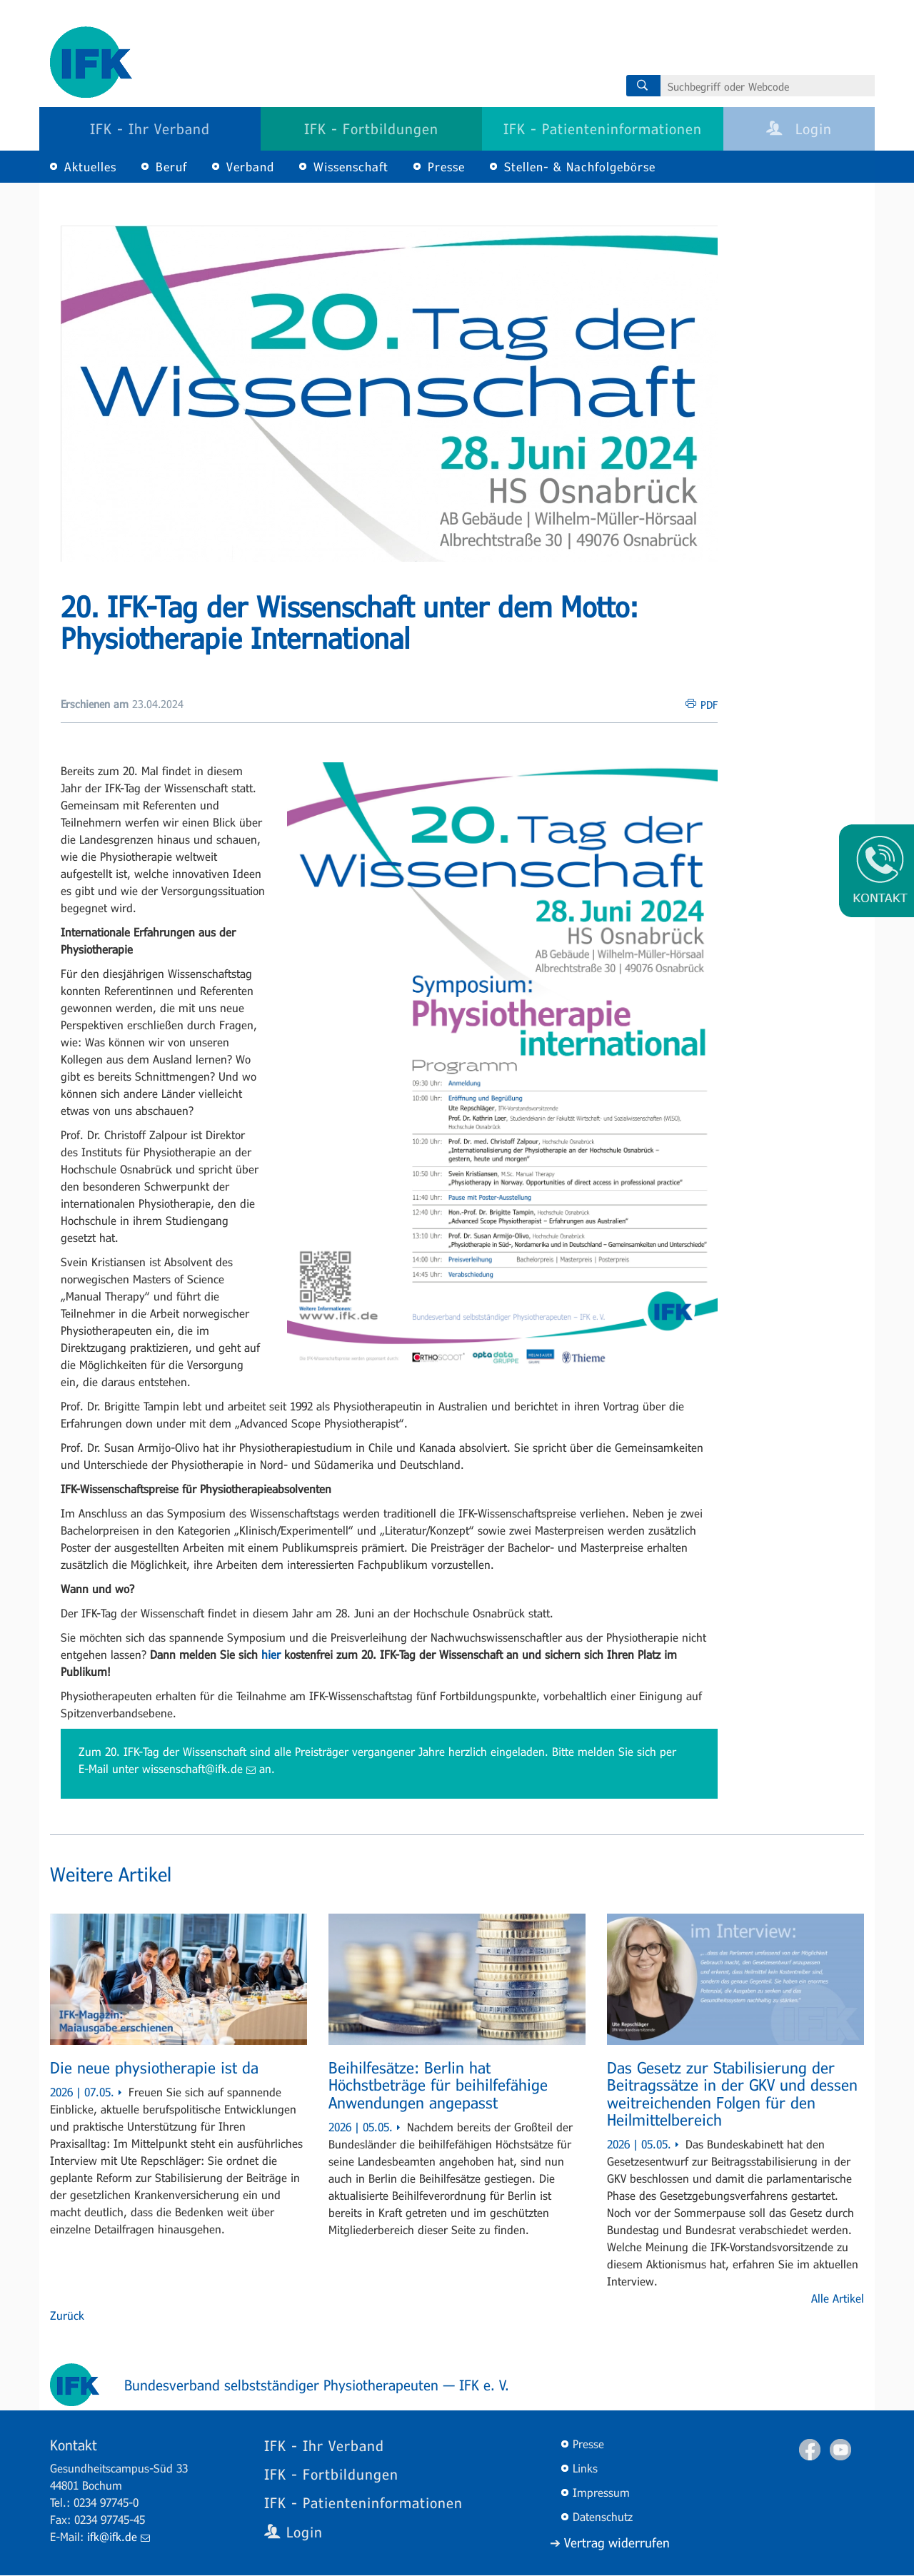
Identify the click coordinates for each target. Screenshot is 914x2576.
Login (799, 128)
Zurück (67, 2315)
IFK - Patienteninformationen (602, 128)
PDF (709, 704)
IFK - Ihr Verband (150, 128)
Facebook (809, 2449)
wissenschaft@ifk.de (199, 1768)
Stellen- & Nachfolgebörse (580, 166)
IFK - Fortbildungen (371, 128)
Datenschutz (603, 2516)
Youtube (840, 2449)
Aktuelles (90, 166)
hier (271, 1654)
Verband (250, 166)
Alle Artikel (837, 2298)
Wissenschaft (350, 166)
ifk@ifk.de (118, 2536)
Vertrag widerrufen (617, 2542)
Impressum (601, 2492)
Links (585, 2468)
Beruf (171, 166)
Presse (446, 166)
